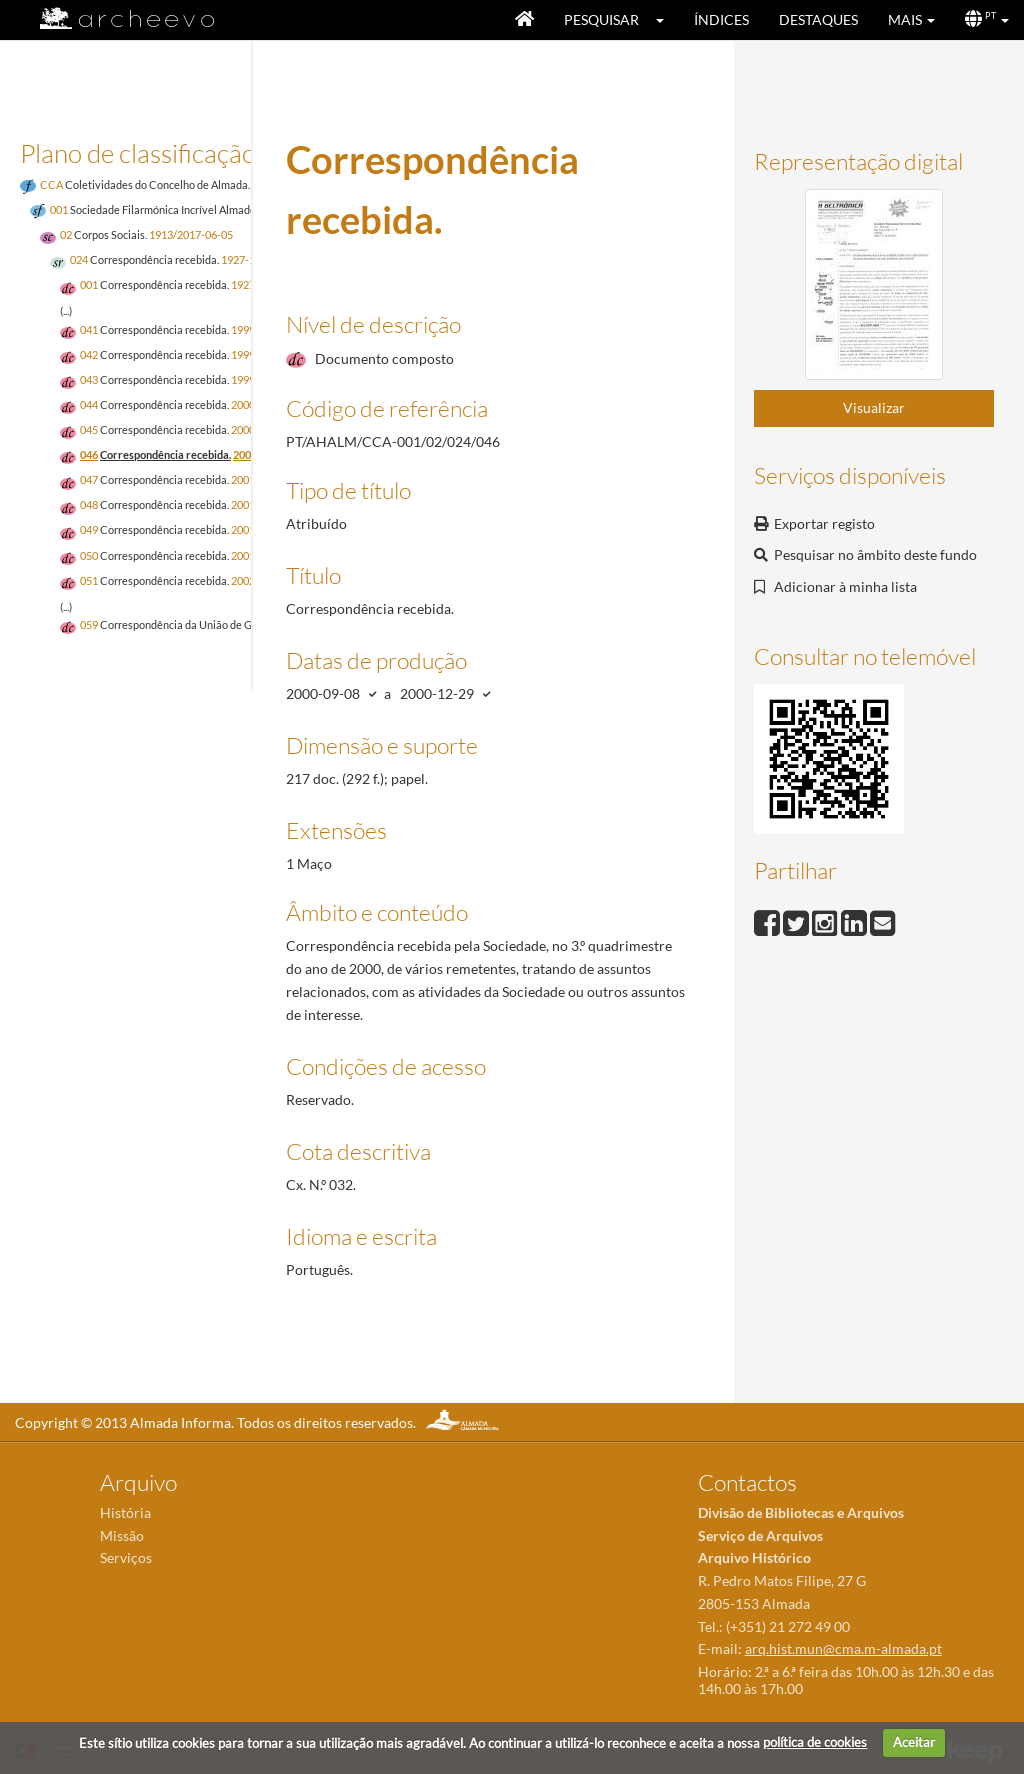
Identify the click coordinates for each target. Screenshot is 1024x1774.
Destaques (818, 19)
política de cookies (815, 1742)
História (125, 1512)
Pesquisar (601, 19)
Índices (721, 19)
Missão (122, 1535)
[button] (666, 20)
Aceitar (914, 1742)
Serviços (126, 1557)
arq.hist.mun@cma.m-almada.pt (843, 1648)
